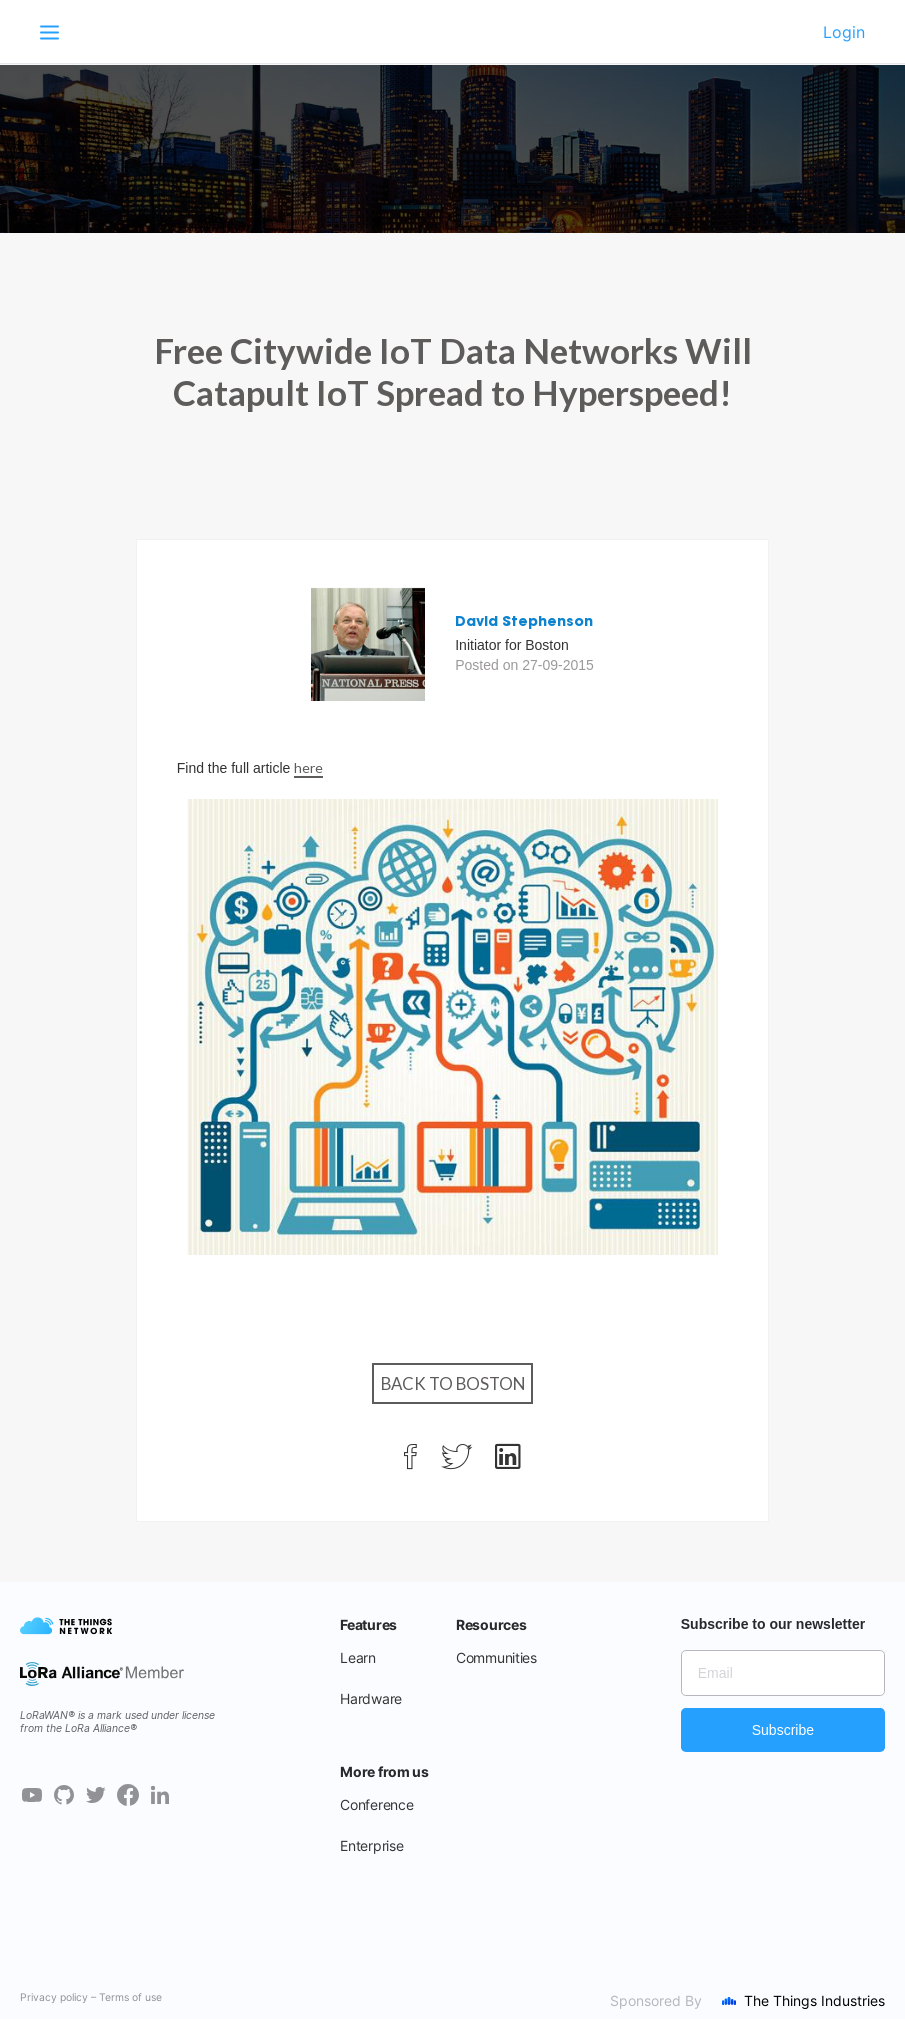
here (308, 767)
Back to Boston (453, 1383)
